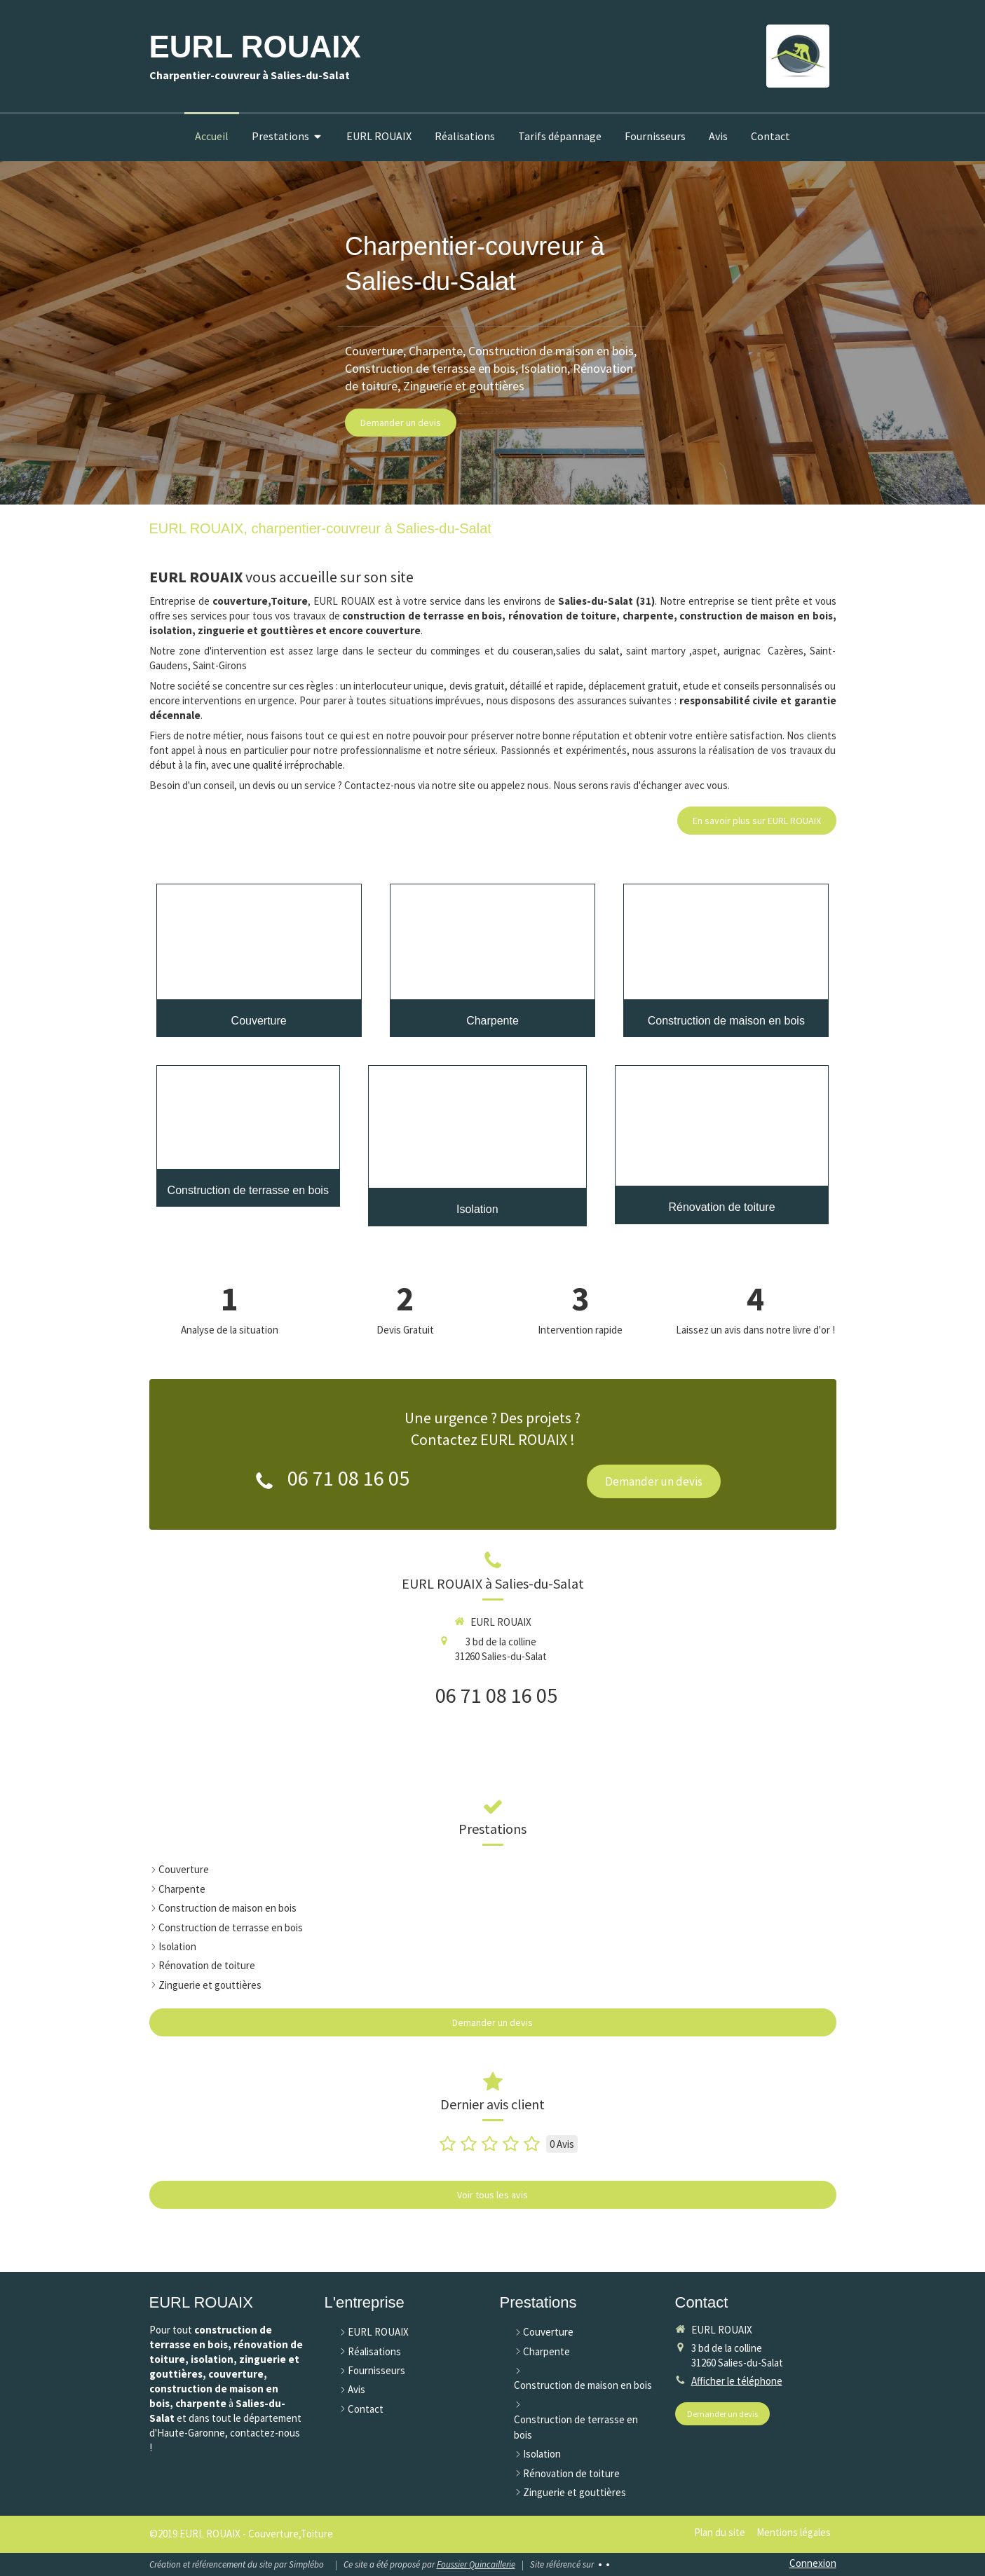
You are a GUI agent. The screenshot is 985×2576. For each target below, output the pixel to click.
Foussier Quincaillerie (476, 2564)
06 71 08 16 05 (348, 1478)
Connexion (812, 2563)
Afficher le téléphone (736, 2380)
